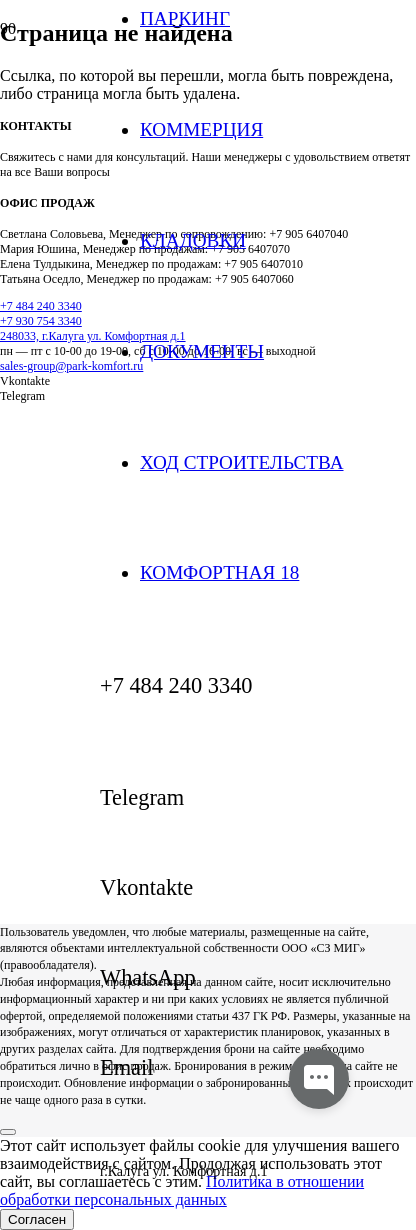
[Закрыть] (8, 1132)
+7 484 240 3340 (41, 306)
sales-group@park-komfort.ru (71, 366)
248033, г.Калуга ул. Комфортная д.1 (93, 336)
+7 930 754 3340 (41, 321)
